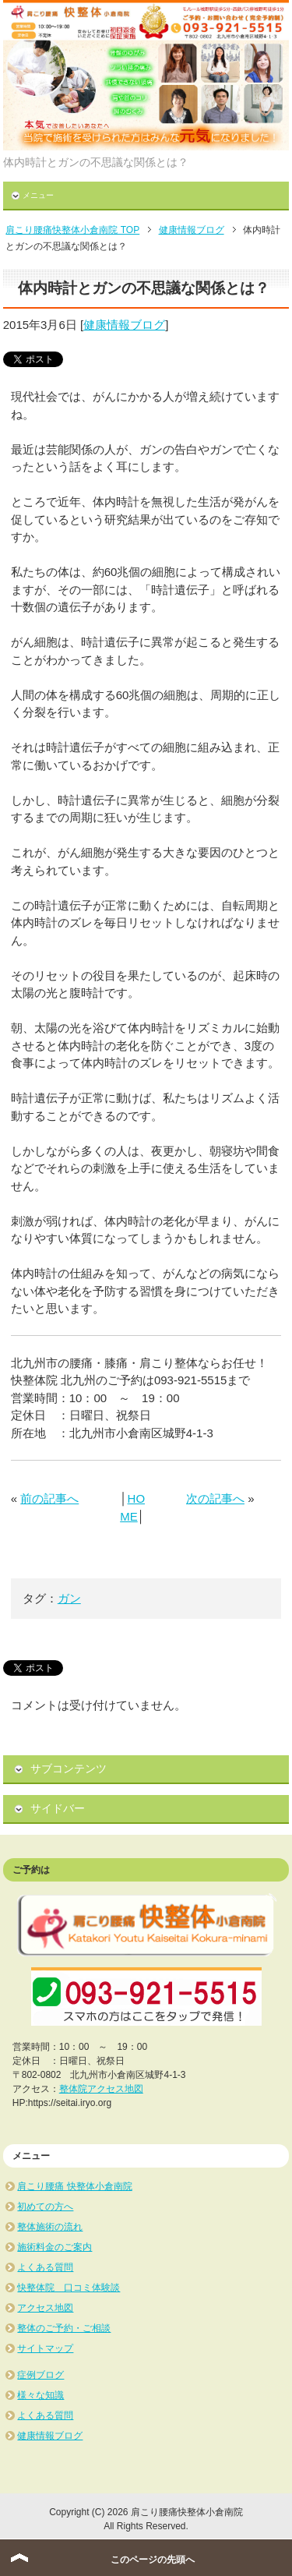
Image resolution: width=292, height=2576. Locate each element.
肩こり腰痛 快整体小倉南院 (74, 2186)
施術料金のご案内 (54, 2247)
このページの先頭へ (153, 2559)
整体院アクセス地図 (101, 2088)
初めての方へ (45, 2206)
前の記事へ (49, 1498)
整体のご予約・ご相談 (64, 2328)
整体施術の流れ (50, 2226)
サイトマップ (45, 2348)
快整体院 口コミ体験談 (68, 2287)
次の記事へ (215, 1498)
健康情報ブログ (124, 324)
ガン (69, 1598)
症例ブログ (40, 2374)
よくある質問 (45, 2267)
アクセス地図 (45, 2307)
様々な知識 (40, 2395)
